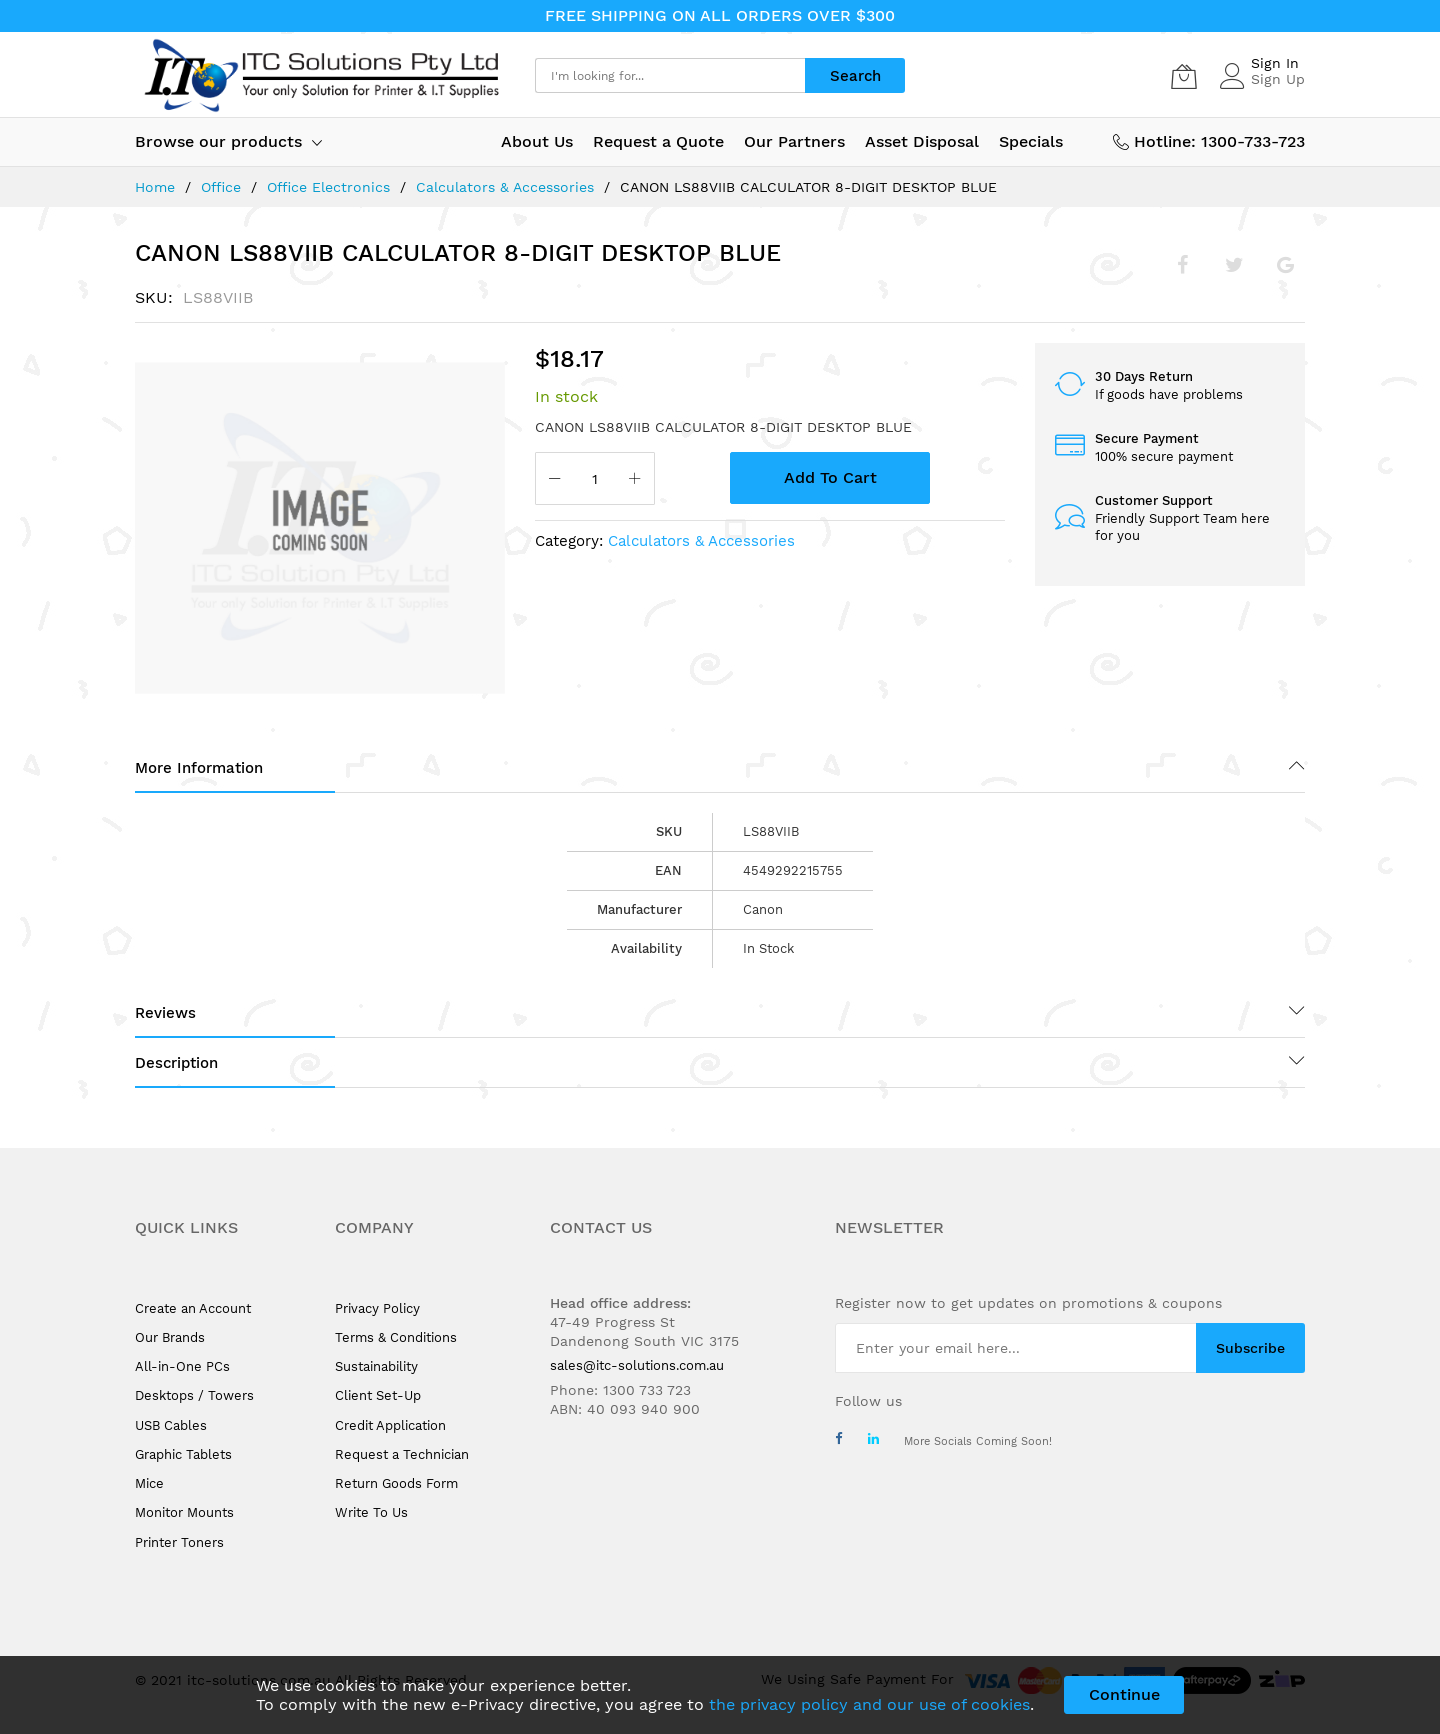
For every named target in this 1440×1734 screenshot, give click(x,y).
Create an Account (193, 1308)
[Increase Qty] (635, 480)
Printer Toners (179, 1542)
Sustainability (376, 1366)
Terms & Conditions (396, 1337)
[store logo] (320, 75)
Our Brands (170, 1337)
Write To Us (371, 1512)
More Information (199, 768)
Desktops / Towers (194, 1395)
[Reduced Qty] (555, 480)
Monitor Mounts (184, 1512)
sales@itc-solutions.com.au (637, 1365)
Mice (149, 1483)
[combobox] (670, 75)
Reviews (165, 1013)
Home (155, 187)
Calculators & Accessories (505, 187)
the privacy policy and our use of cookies (869, 1704)
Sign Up (1278, 79)
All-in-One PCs (182, 1366)
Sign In (1275, 63)
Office (221, 187)
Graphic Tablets (183, 1454)
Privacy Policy (377, 1308)
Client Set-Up (378, 1395)
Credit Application (390, 1425)
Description (176, 1063)
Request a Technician (402, 1454)
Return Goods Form (396, 1483)
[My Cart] (1184, 76)
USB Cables (171, 1425)
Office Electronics (328, 187)
